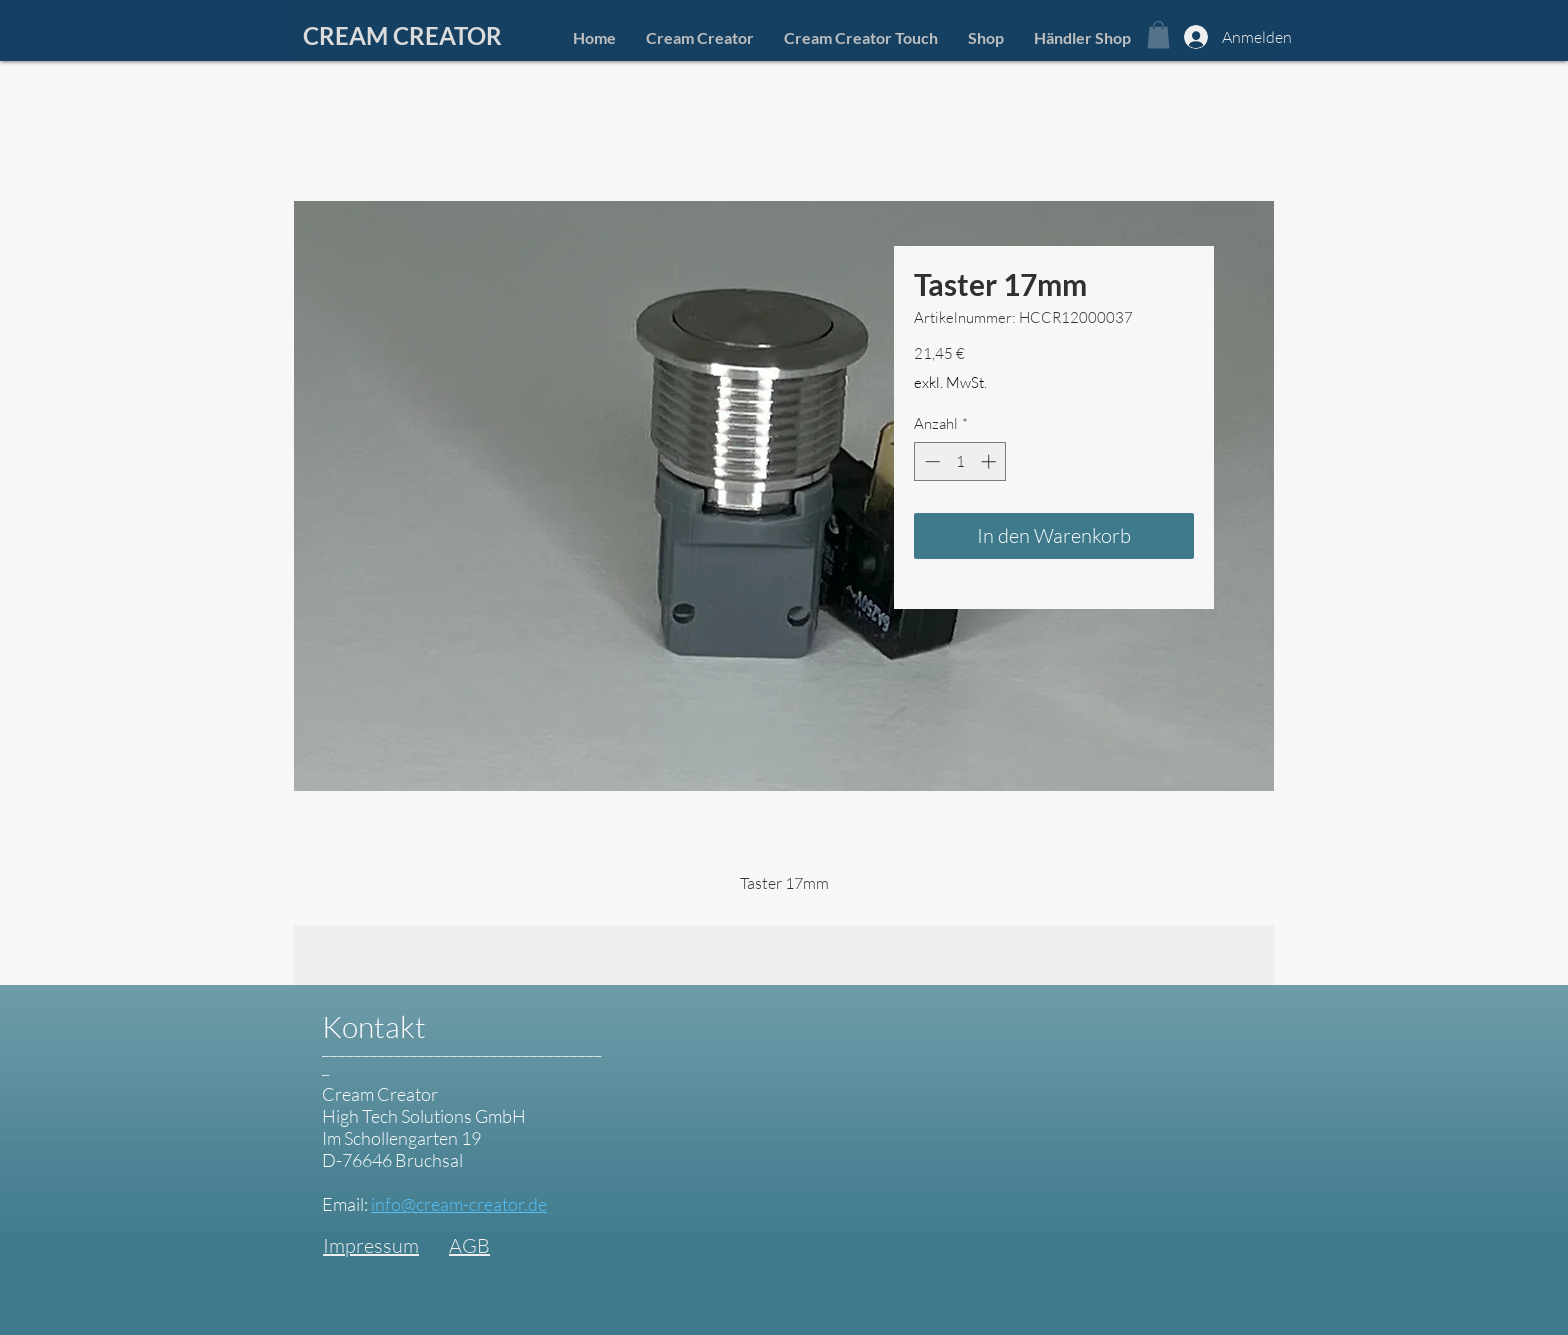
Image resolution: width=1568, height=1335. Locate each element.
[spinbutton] (960, 461)
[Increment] (990, 461)
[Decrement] (930, 461)
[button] (1158, 34)
